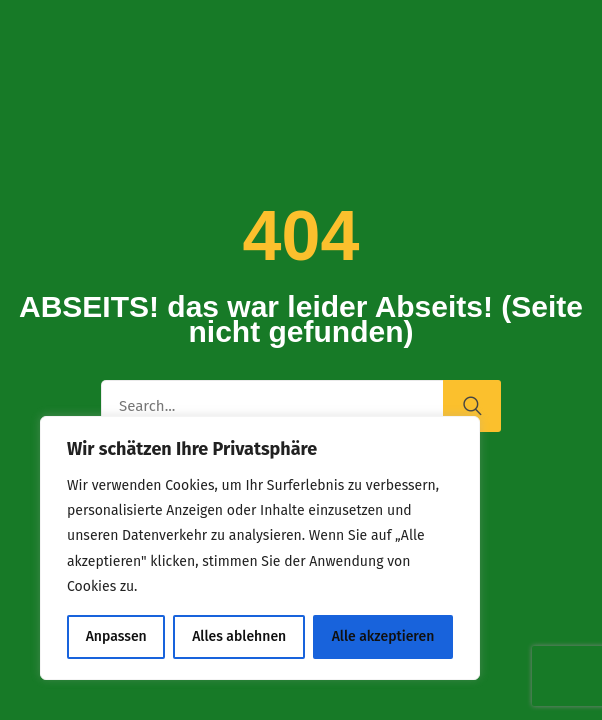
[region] (260, 548)
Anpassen (116, 636)
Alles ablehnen (239, 636)
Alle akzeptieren (383, 636)
